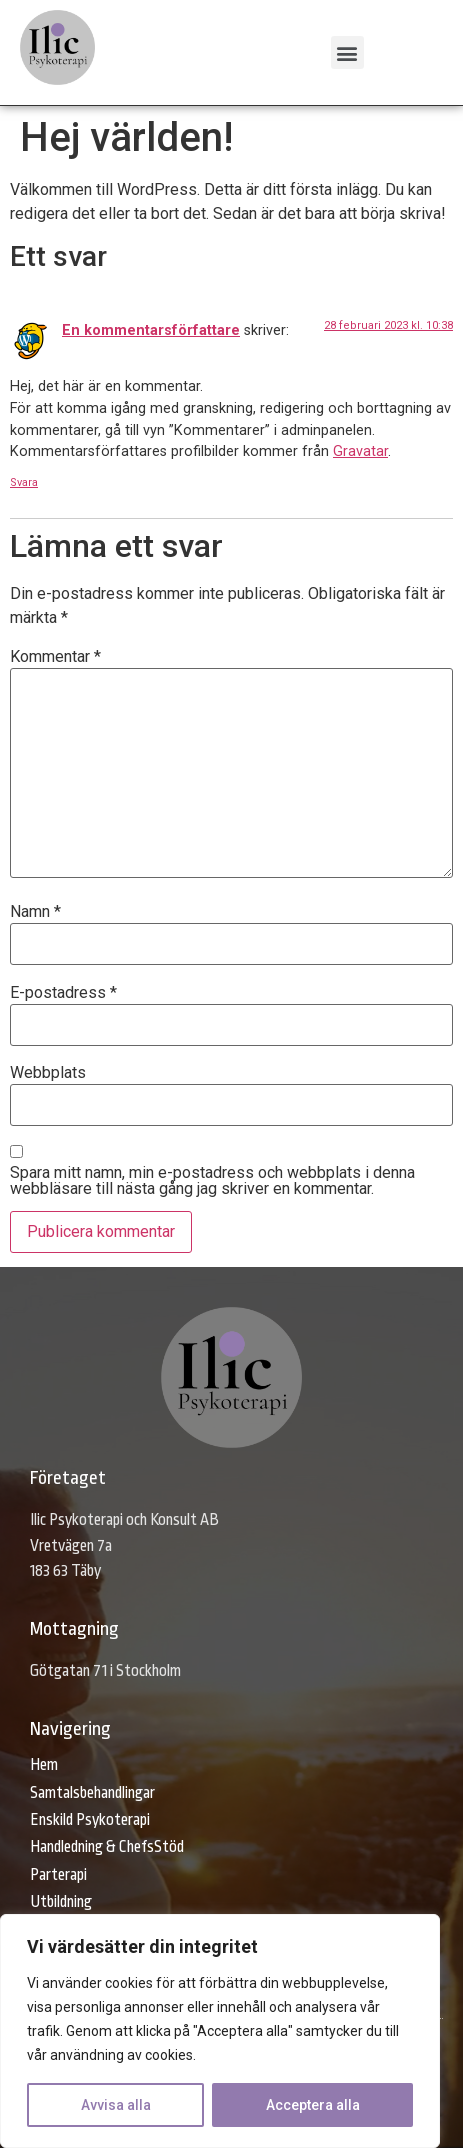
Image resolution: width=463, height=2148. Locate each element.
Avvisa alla (116, 2105)
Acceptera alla (313, 2105)
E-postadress (63, 993)
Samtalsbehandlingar (92, 1793)
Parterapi (58, 1875)
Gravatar (360, 451)
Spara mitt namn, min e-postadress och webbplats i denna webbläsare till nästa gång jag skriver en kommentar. (212, 1181)
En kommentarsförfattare (151, 330)
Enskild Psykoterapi (90, 1820)
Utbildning (61, 1902)
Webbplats (48, 1073)
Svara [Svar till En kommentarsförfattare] (24, 482)
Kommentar (55, 657)
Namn (35, 912)
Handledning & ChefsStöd (107, 1847)
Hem (44, 1765)
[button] (347, 52)
